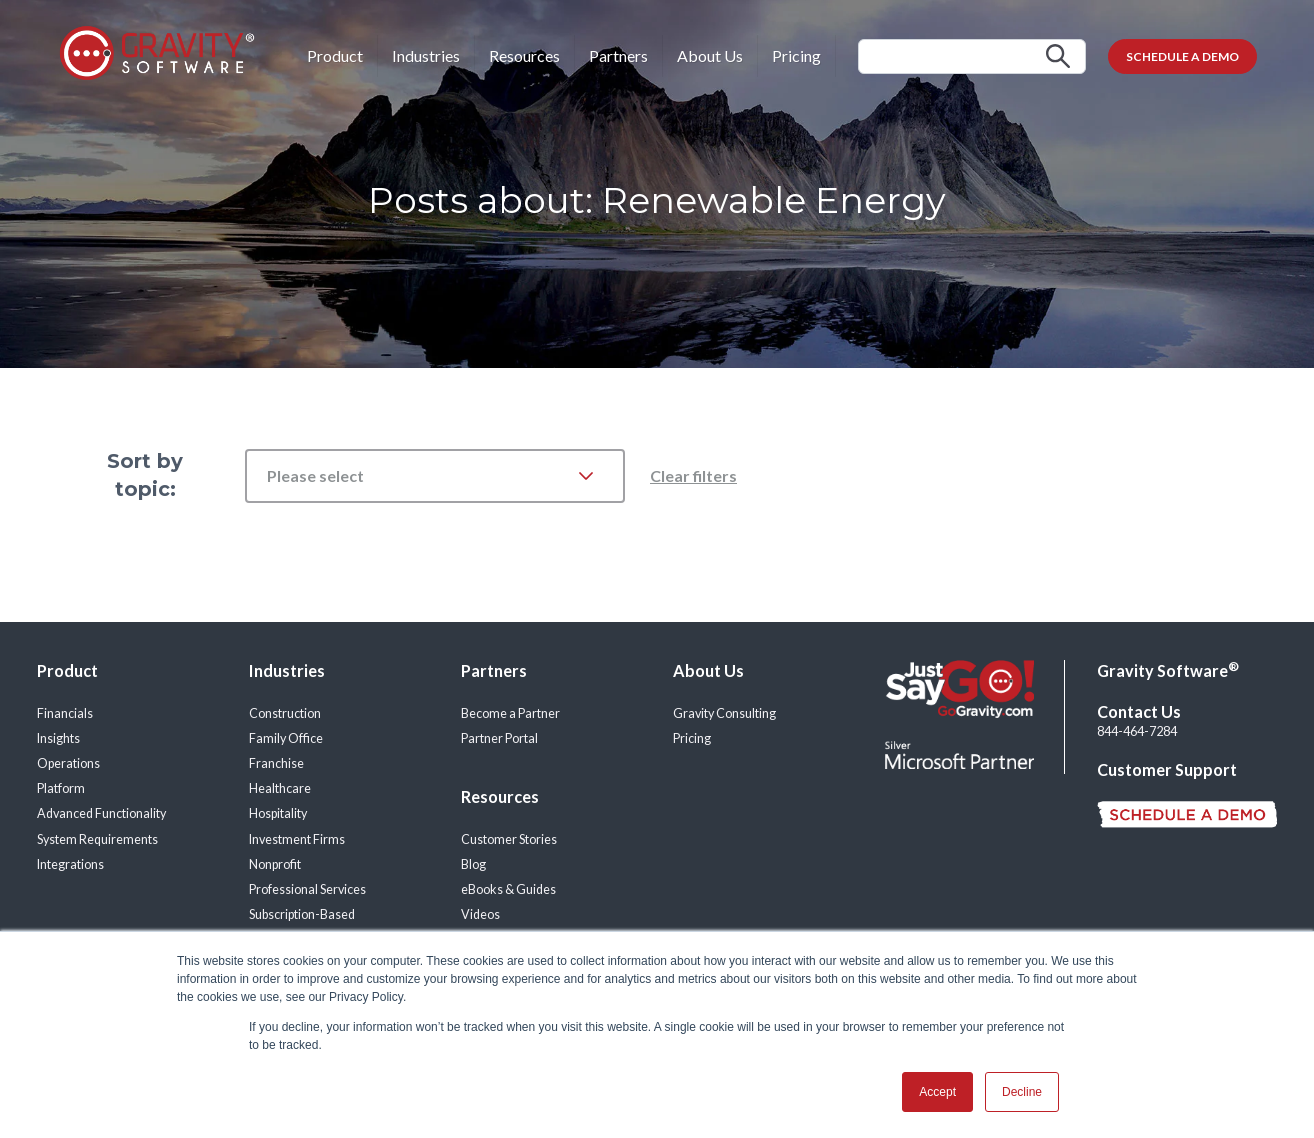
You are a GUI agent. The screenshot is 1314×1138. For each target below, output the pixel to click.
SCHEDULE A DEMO (1182, 56)
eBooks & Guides (508, 889)
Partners (618, 55)
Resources (524, 55)
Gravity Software (1168, 670)
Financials (65, 713)
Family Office (286, 738)
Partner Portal (499, 738)
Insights (58, 738)
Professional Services (307, 889)
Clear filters (693, 475)
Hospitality (278, 813)
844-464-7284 (1137, 731)
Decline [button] (1022, 1092)
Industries (426, 55)
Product (335, 55)
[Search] (972, 56)
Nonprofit (275, 864)
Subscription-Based (302, 914)
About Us (710, 55)
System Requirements (97, 839)
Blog (473, 864)
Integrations (70, 864)
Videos (480, 914)
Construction (285, 713)
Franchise (276, 763)
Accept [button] (937, 1092)
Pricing (796, 55)
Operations (68, 763)
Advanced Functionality (101, 813)
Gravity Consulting (724, 713)
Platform (61, 788)
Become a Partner (510, 713)
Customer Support (1167, 769)
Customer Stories (509, 839)
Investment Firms (297, 839)
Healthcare (280, 788)
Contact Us (1139, 711)
